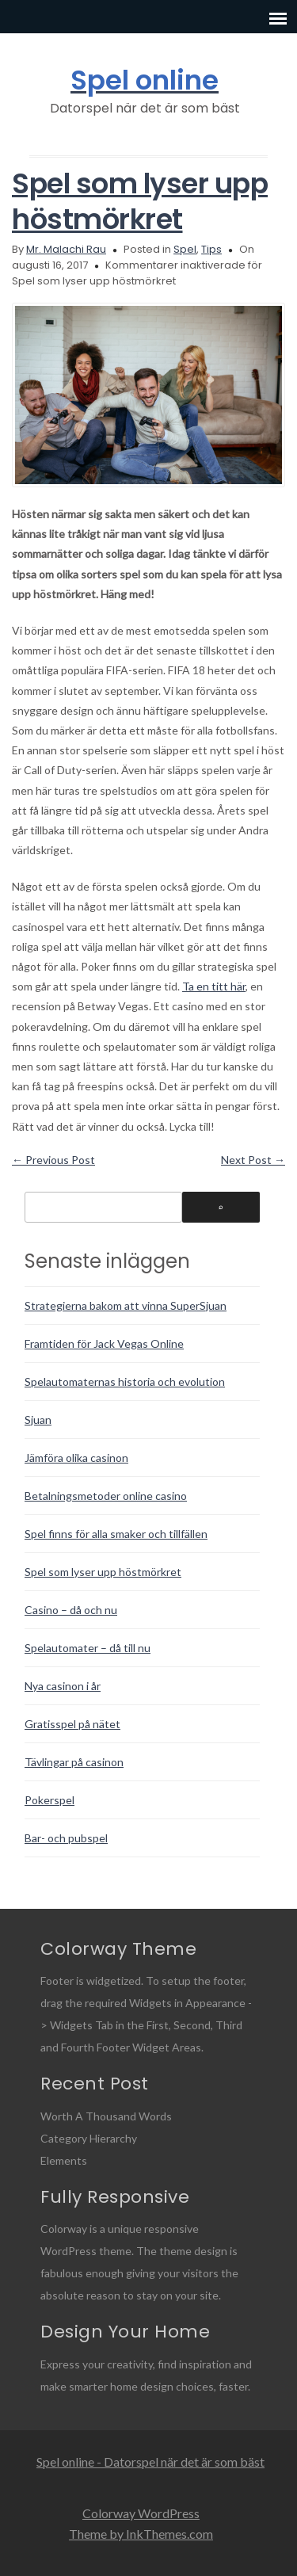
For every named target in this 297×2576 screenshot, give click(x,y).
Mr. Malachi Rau (66, 249)
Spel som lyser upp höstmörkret (140, 201)
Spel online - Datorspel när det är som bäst (150, 2461)
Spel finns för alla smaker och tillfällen (116, 1533)
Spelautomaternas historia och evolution (125, 1381)
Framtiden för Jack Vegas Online (104, 1343)
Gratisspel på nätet (72, 1724)
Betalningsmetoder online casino (106, 1495)
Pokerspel (49, 1800)
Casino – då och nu (71, 1609)
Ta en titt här (214, 986)
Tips (211, 249)
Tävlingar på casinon (74, 1762)
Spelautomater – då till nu (87, 1647)
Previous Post (53, 1159)
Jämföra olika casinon (76, 1457)
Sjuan (38, 1419)
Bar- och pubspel (66, 1838)
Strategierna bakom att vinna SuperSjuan (126, 1305)
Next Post (253, 1159)
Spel (184, 249)
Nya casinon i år (63, 1686)
